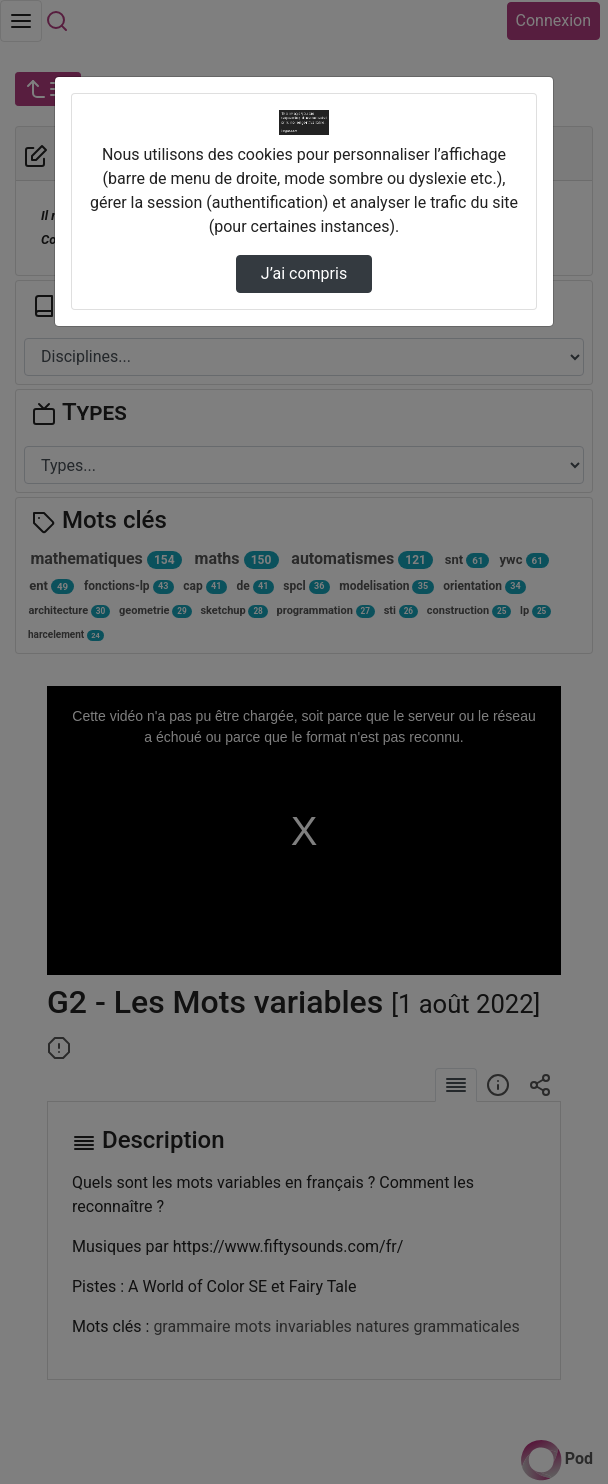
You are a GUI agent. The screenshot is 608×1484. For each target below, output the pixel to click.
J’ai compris (304, 273)
